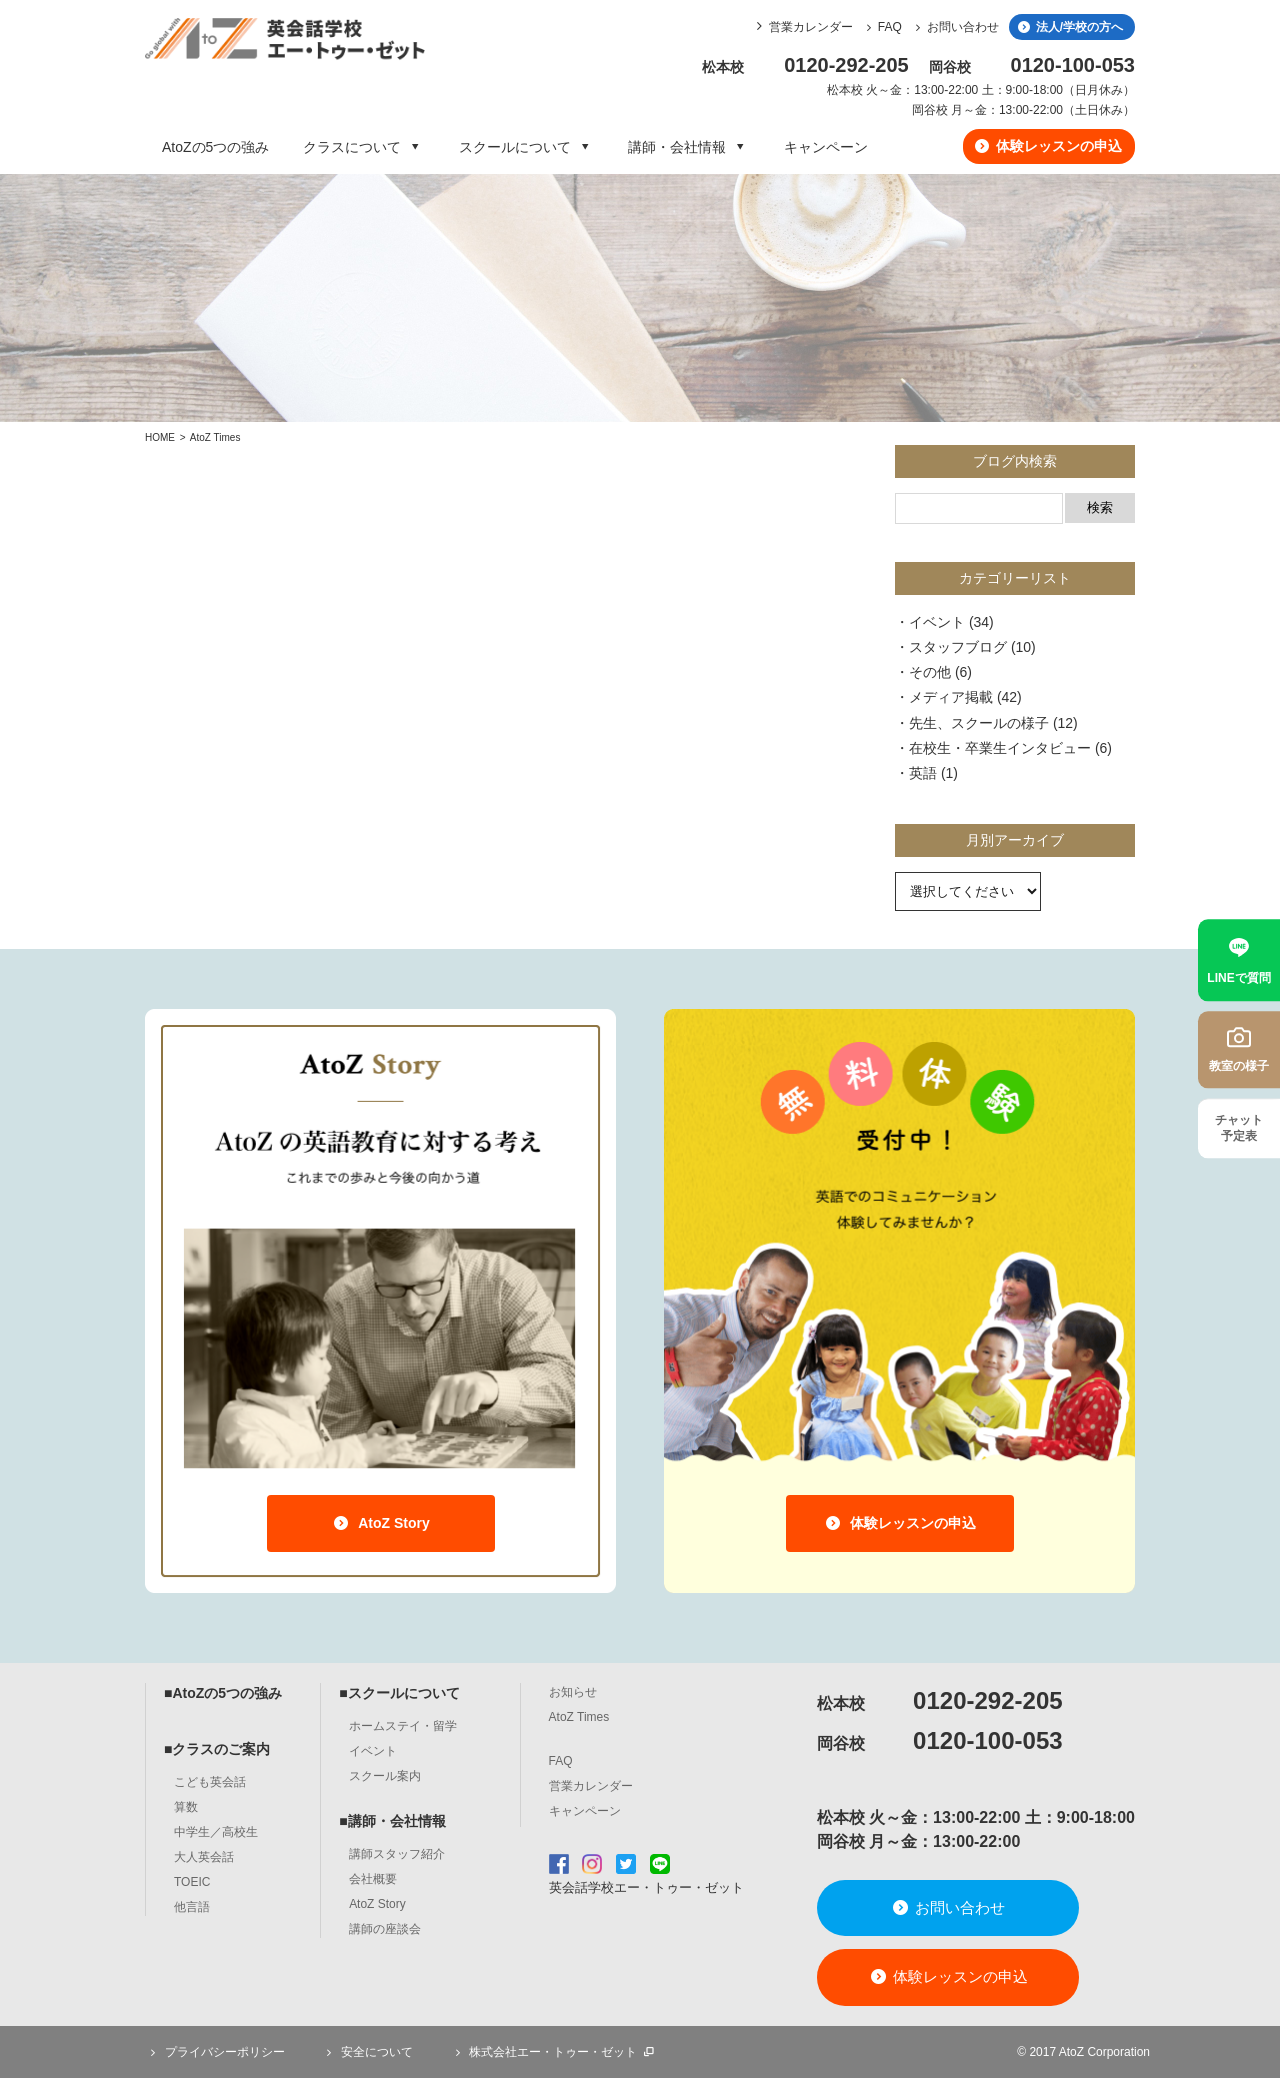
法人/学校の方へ (1069, 27)
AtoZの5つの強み (215, 147)
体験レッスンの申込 (1047, 146)
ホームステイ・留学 (403, 1726)
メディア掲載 (951, 697)
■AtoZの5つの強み (223, 1693)
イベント (937, 622)
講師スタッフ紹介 (397, 1854)
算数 (186, 1807)
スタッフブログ (958, 647)
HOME (160, 437)
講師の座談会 (385, 1929)
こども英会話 (210, 1782)
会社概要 (373, 1879)
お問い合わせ (954, 27)
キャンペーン (826, 147)
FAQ (881, 27)
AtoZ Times (215, 437)
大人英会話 (204, 1857)
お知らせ (573, 1692)
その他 (930, 672)
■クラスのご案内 (217, 1749)
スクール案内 (385, 1776)
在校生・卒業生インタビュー (1000, 748)
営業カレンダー (811, 27)
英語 (923, 773)
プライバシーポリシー (215, 2052)
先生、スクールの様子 (979, 723)
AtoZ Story (380, 1523)
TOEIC (192, 1882)
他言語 (192, 1907)
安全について (367, 2052)
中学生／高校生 (216, 1832)
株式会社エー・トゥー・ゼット (553, 2052)
